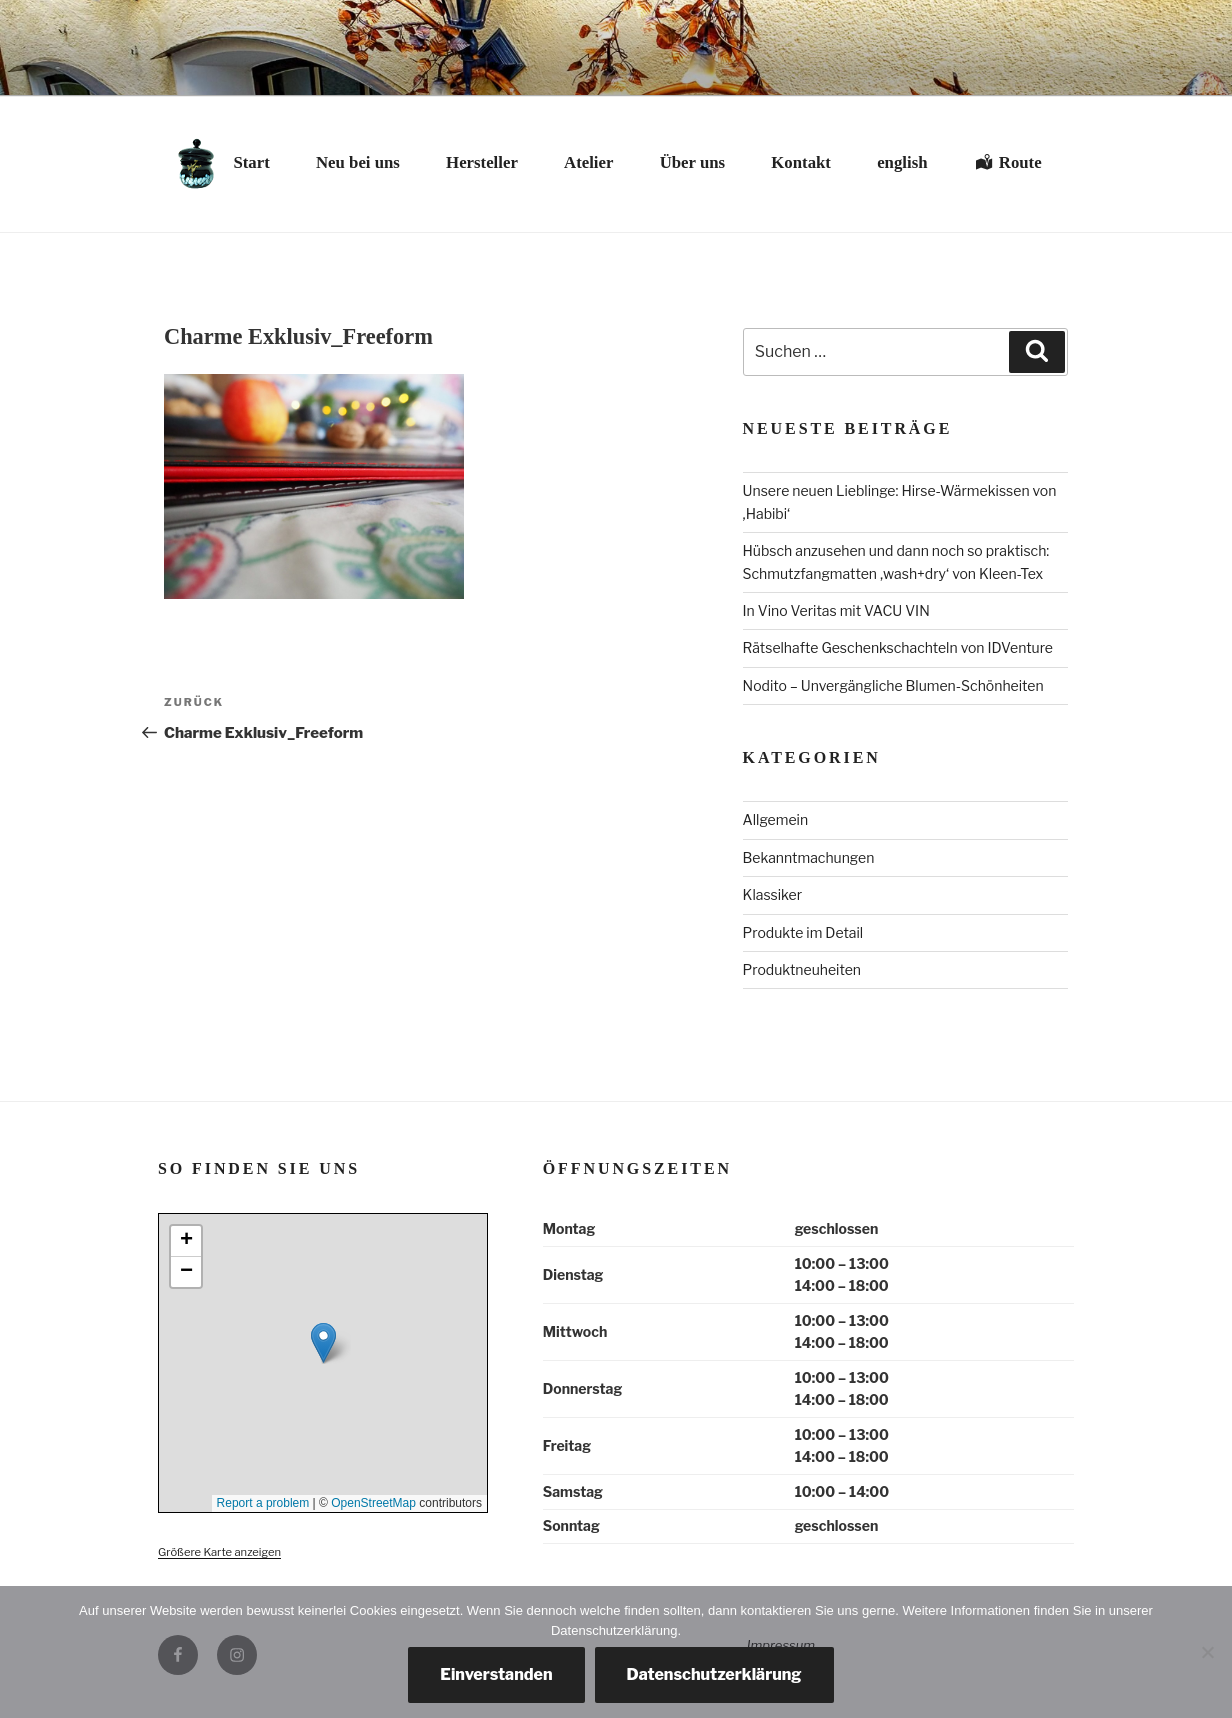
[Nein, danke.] (1207, 1652)
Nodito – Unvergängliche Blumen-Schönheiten (893, 685)
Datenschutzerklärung (714, 1674)
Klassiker (773, 894)
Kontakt (801, 162)
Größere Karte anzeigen (219, 1552)
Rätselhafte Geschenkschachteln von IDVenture (898, 647)
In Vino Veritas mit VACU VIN (836, 610)
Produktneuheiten (802, 969)
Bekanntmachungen (809, 857)
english (902, 162)
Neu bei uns (358, 162)
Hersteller (482, 162)
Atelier (588, 162)
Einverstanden (496, 1674)
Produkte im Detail (803, 932)
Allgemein (776, 819)
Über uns (692, 162)
